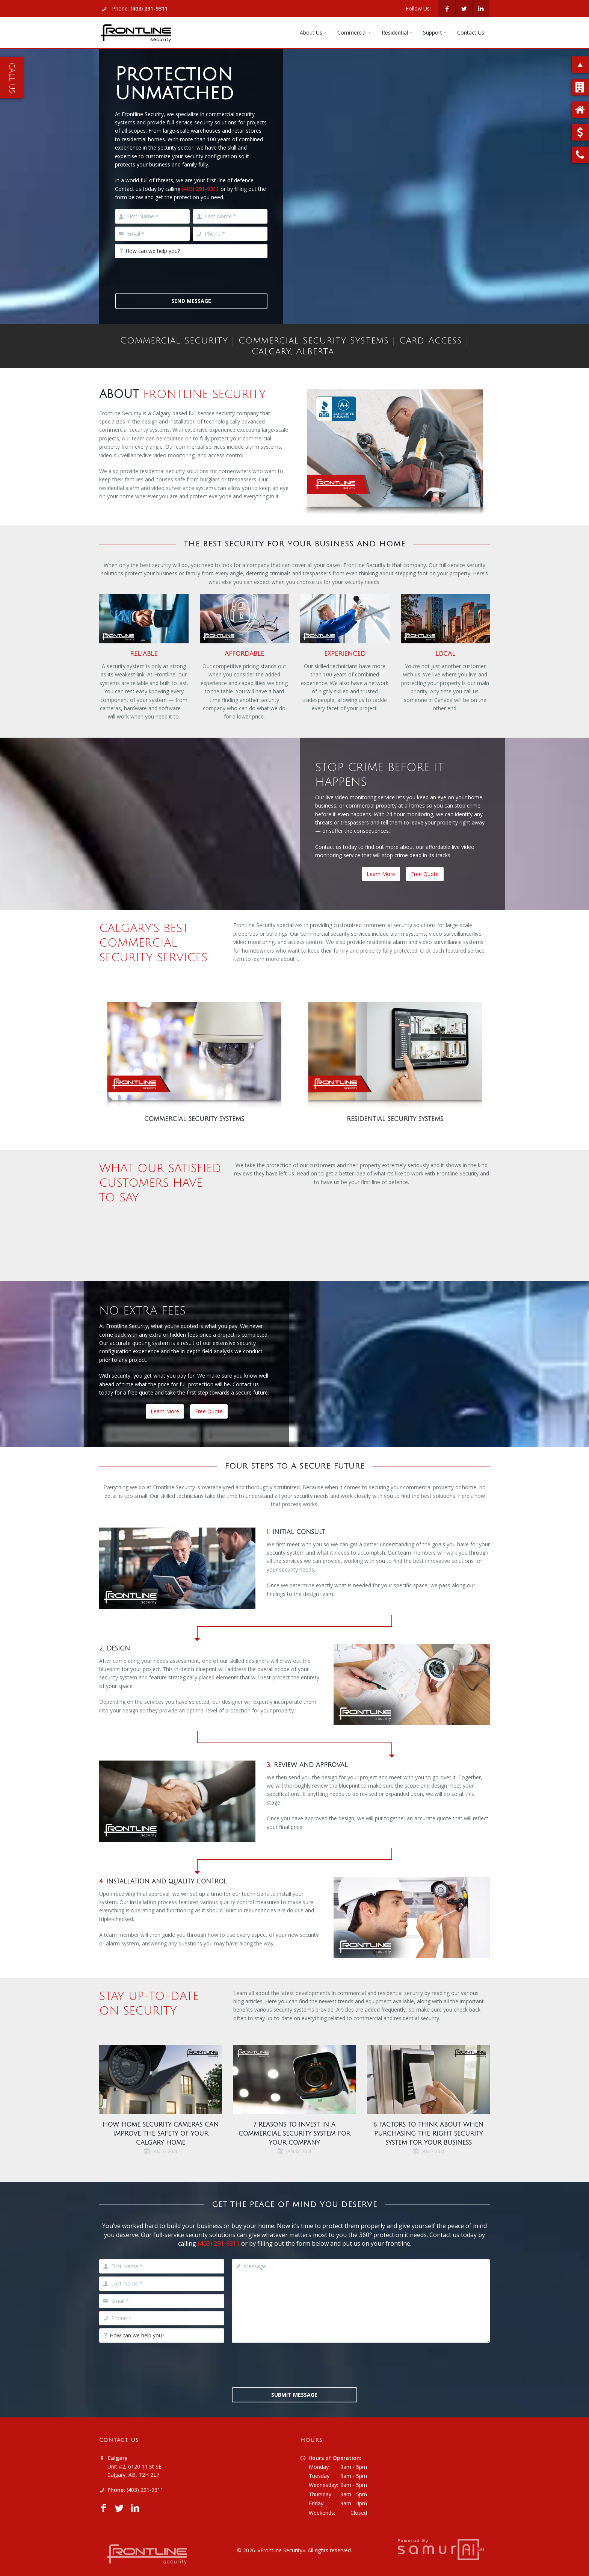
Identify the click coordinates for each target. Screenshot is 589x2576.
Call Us (12, 78)
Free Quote (425, 873)
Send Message (191, 300)
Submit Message (294, 2394)
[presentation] (172, 275)
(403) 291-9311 (149, 8)
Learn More (381, 873)
